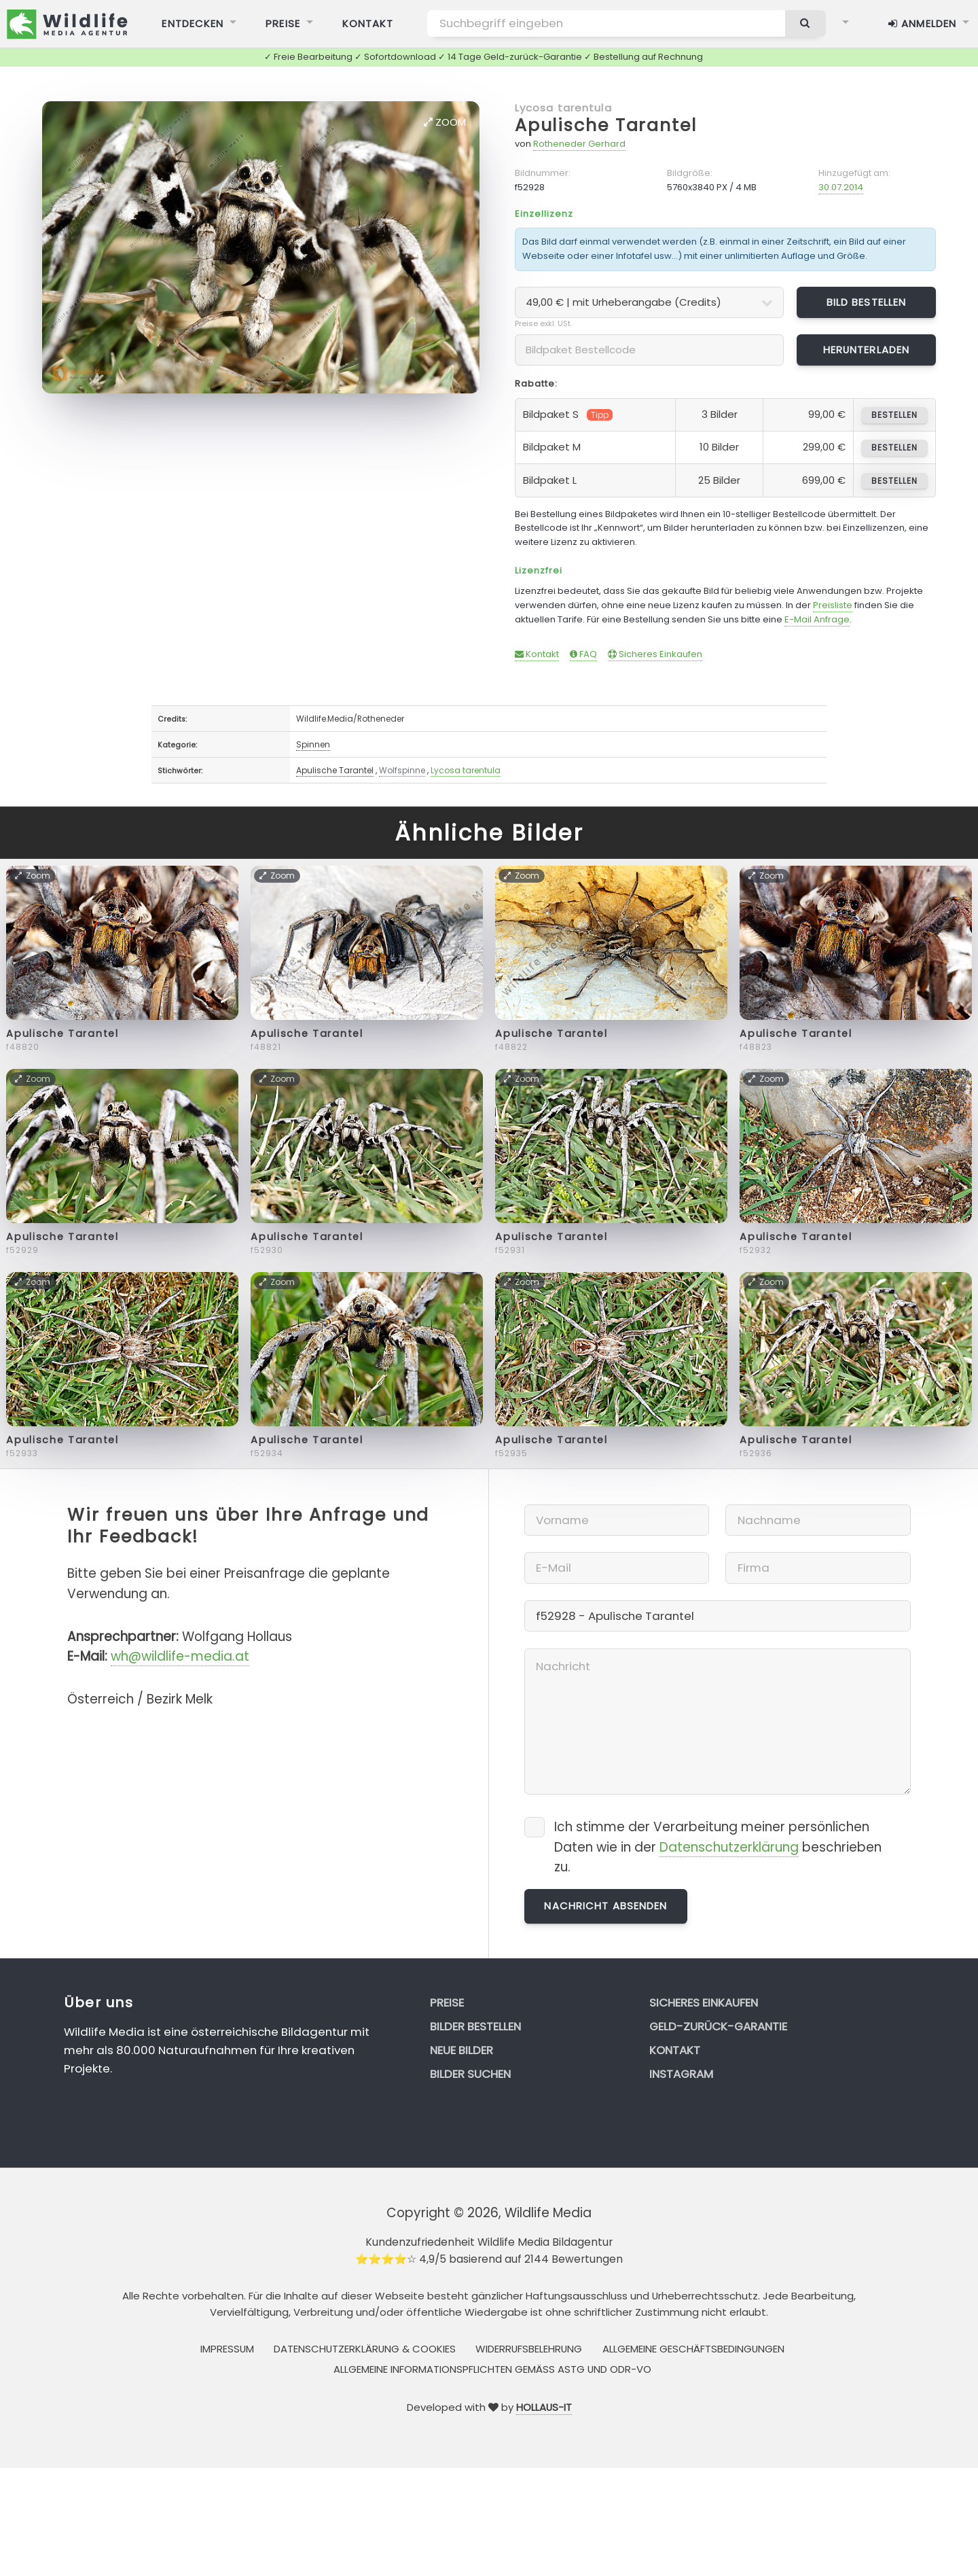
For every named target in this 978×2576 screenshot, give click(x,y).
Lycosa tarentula (563, 108)
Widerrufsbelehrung (528, 2349)
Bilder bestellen (475, 2026)
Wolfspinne (402, 770)
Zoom (445, 122)
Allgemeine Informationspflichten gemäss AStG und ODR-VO (492, 2369)
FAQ (583, 654)
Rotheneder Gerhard (579, 143)
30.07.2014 (840, 187)
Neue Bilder (461, 2050)
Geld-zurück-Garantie (718, 2026)
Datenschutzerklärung (729, 1847)
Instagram (681, 2074)
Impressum (227, 2349)
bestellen (894, 415)
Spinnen (313, 744)
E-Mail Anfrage (817, 619)
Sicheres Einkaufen (655, 654)
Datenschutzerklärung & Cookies (365, 2349)
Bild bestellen (867, 302)
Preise (447, 2002)
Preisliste (832, 605)
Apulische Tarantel (606, 125)
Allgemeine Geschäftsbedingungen (693, 2349)
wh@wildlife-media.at (180, 1656)
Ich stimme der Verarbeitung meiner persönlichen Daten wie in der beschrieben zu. (718, 1847)
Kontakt (537, 654)
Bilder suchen (470, 2074)
